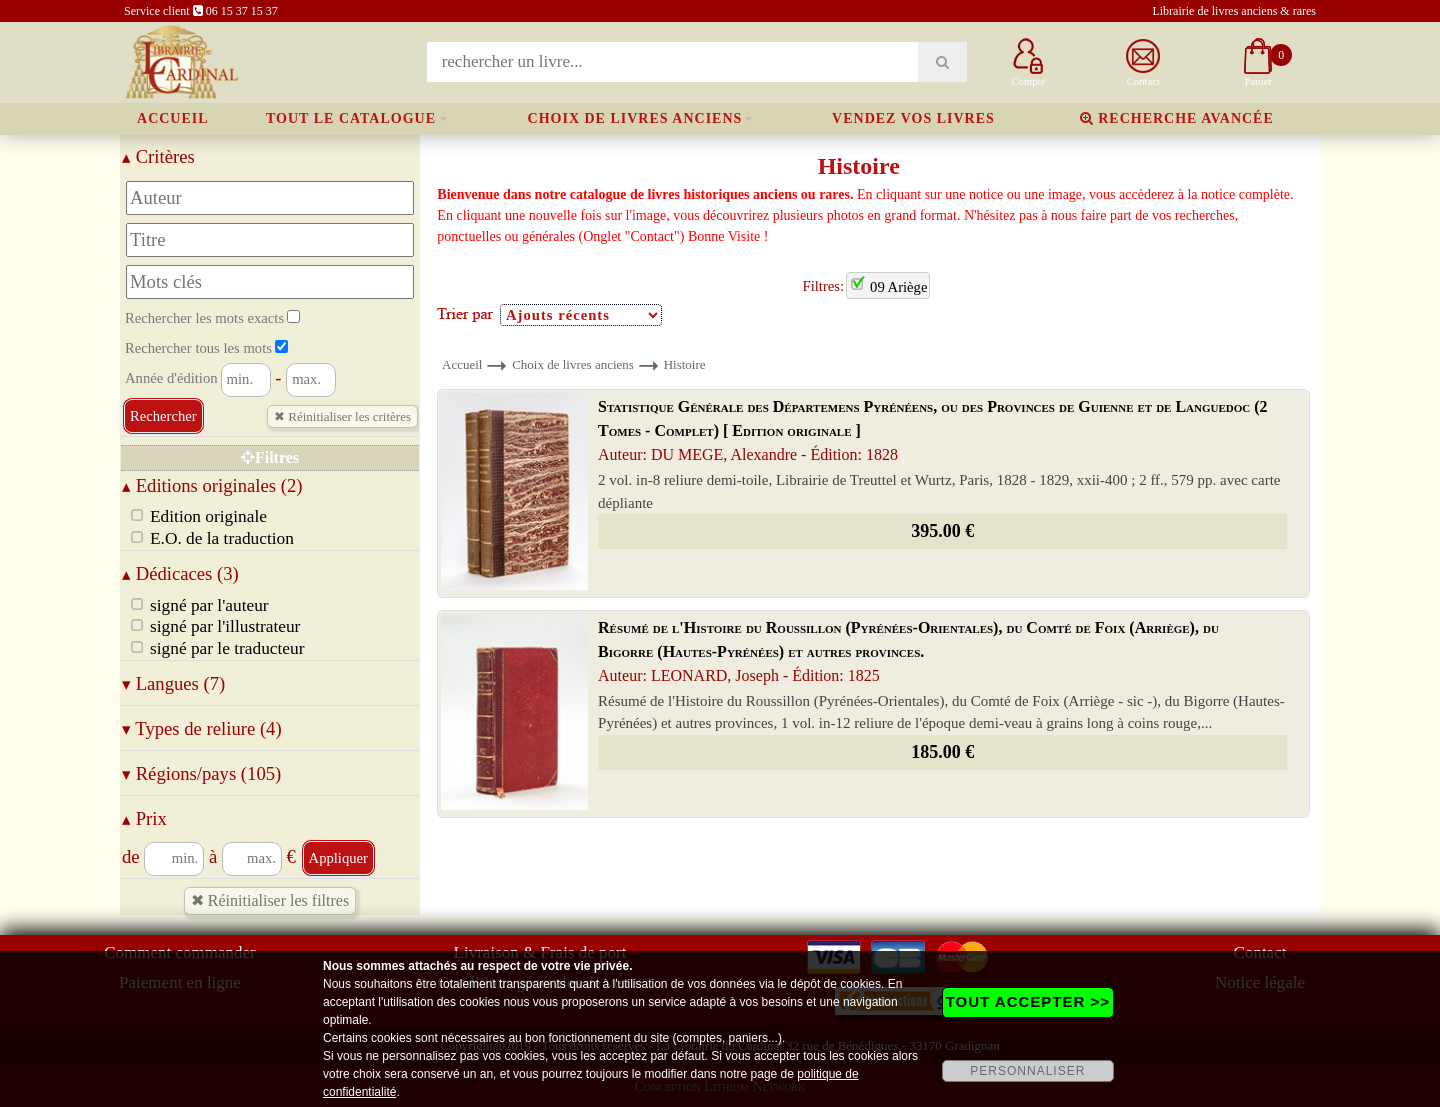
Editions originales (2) (212, 485)
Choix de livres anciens (635, 118)
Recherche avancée (1177, 118)
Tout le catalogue (351, 118)
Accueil (173, 118)
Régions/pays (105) (201, 773)
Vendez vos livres (913, 118)
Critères (158, 156)
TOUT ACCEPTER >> (1028, 1001)
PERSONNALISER (1027, 1071)
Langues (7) (173, 683)
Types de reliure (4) (202, 728)
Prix (144, 818)
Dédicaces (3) (180, 573)
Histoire (685, 364)
